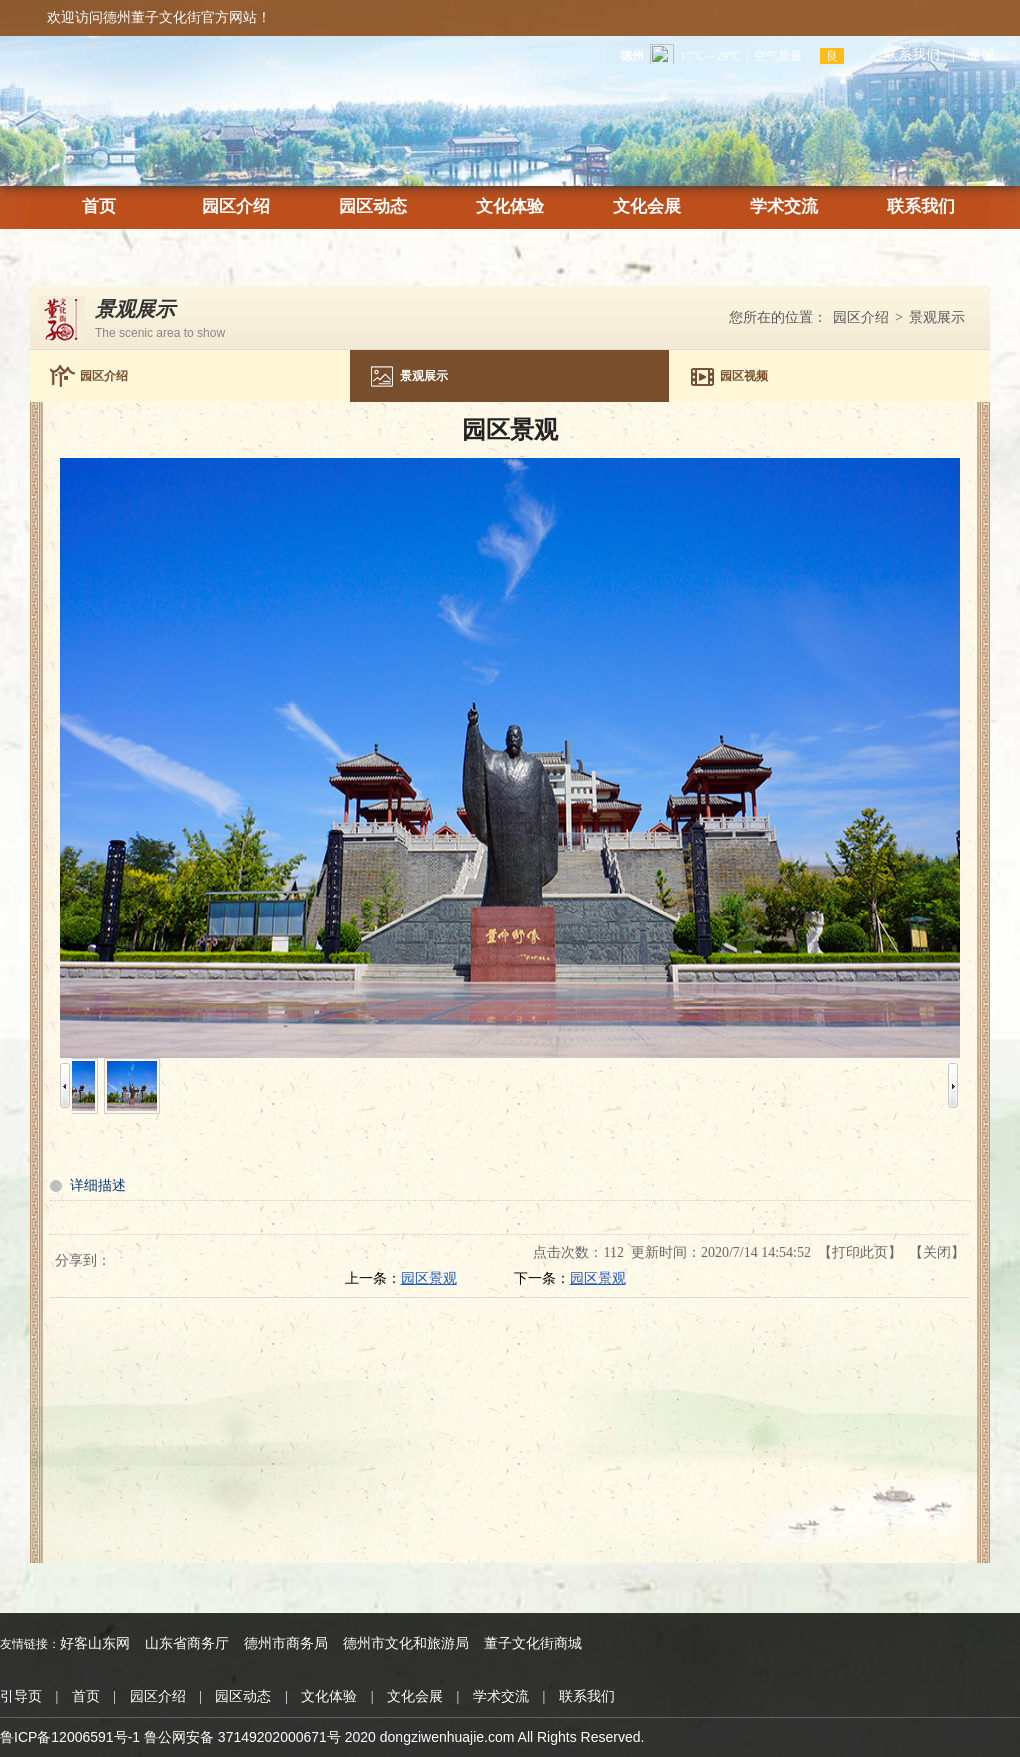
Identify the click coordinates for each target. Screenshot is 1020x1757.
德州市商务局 (286, 1643)
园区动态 (373, 207)
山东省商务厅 (187, 1643)
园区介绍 (236, 207)
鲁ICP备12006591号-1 (70, 1737)
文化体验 (510, 207)
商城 (981, 54)
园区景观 (429, 1278)
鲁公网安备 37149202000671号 (242, 1737)
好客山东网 (95, 1643)
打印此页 (860, 1252)
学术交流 (784, 207)
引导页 (21, 1696)
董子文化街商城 (533, 1643)
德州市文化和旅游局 (406, 1643)
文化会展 (647, 207)
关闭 (937, 1252)
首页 (99, 207)
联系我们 (912, 54)
